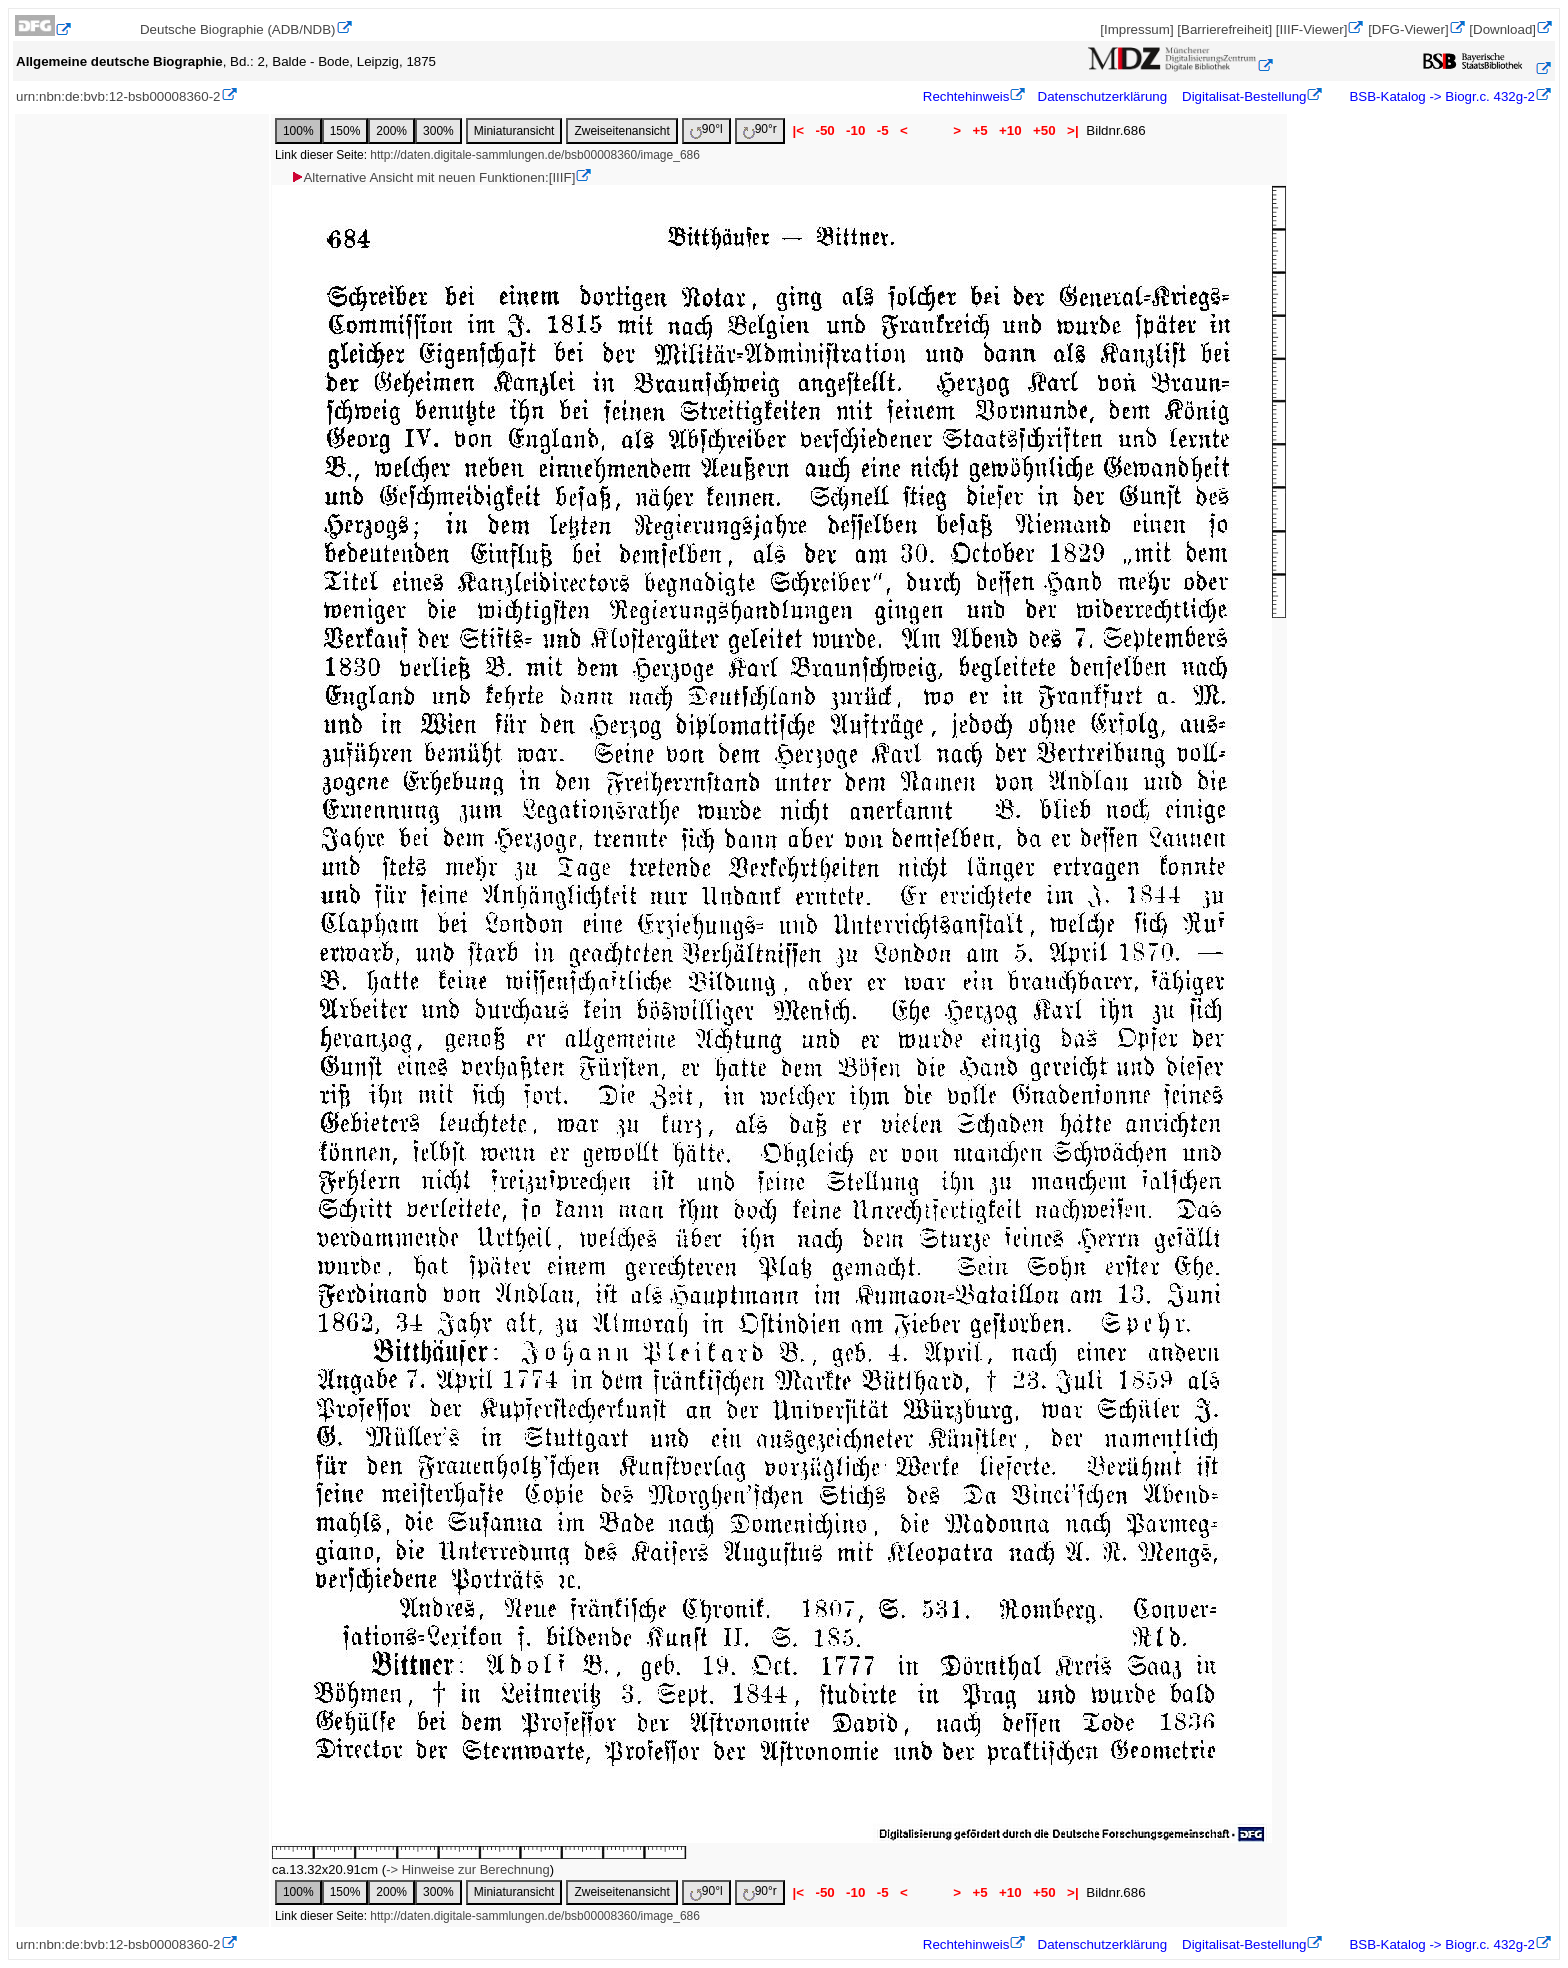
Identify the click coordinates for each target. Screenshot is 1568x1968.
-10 (855, 130)
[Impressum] (1136, 29)
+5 (980, 130)
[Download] (1502, 29)
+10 (1010, 130)
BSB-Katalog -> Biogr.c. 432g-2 (1440, 96)
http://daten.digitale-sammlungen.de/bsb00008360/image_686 (535, 155)
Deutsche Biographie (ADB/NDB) (238, 29)
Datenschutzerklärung (1103, 96)
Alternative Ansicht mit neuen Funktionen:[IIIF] (432, 177)
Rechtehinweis (966, 96)
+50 (1044, 130)
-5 (882, 130)
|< (798, 130)
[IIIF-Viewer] (1312, 29)
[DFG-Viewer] (1408, 29)
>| (1072, 130)
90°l (706, 130)
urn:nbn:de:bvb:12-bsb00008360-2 (118, 96)
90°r (760, 130)
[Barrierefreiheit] (1224, 29)
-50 (825, 130)
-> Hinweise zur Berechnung (468, 1869)
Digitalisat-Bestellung (1244, 96)
